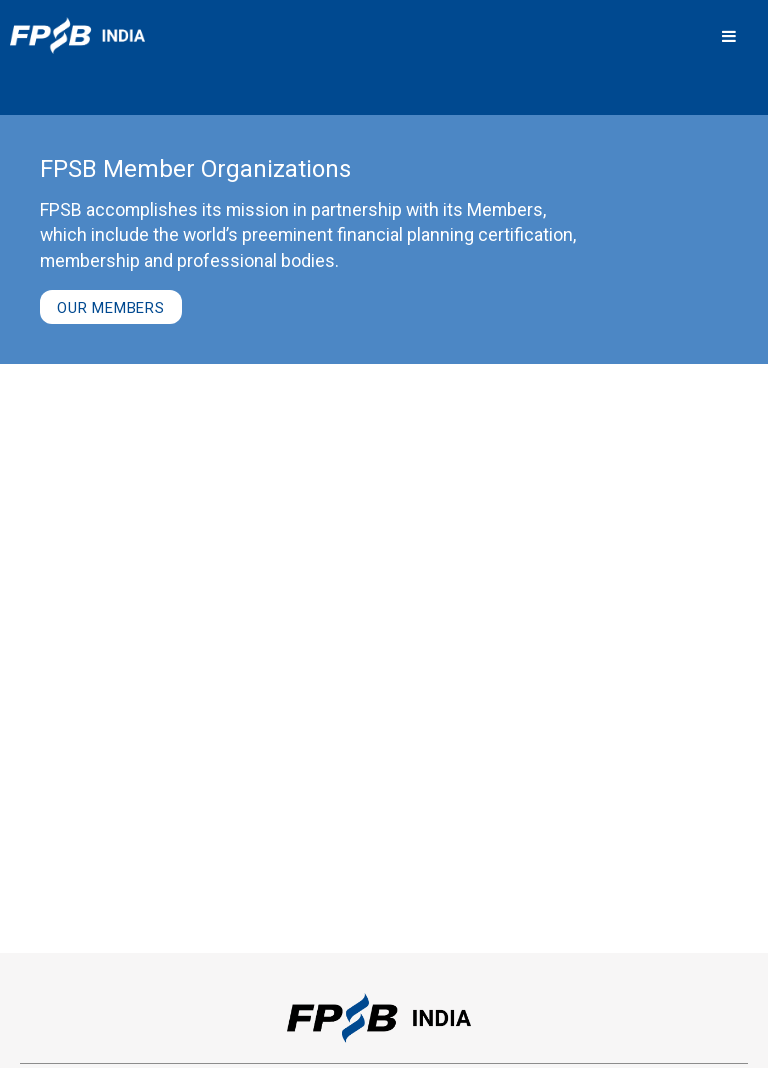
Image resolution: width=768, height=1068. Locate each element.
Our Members (111, 308)
